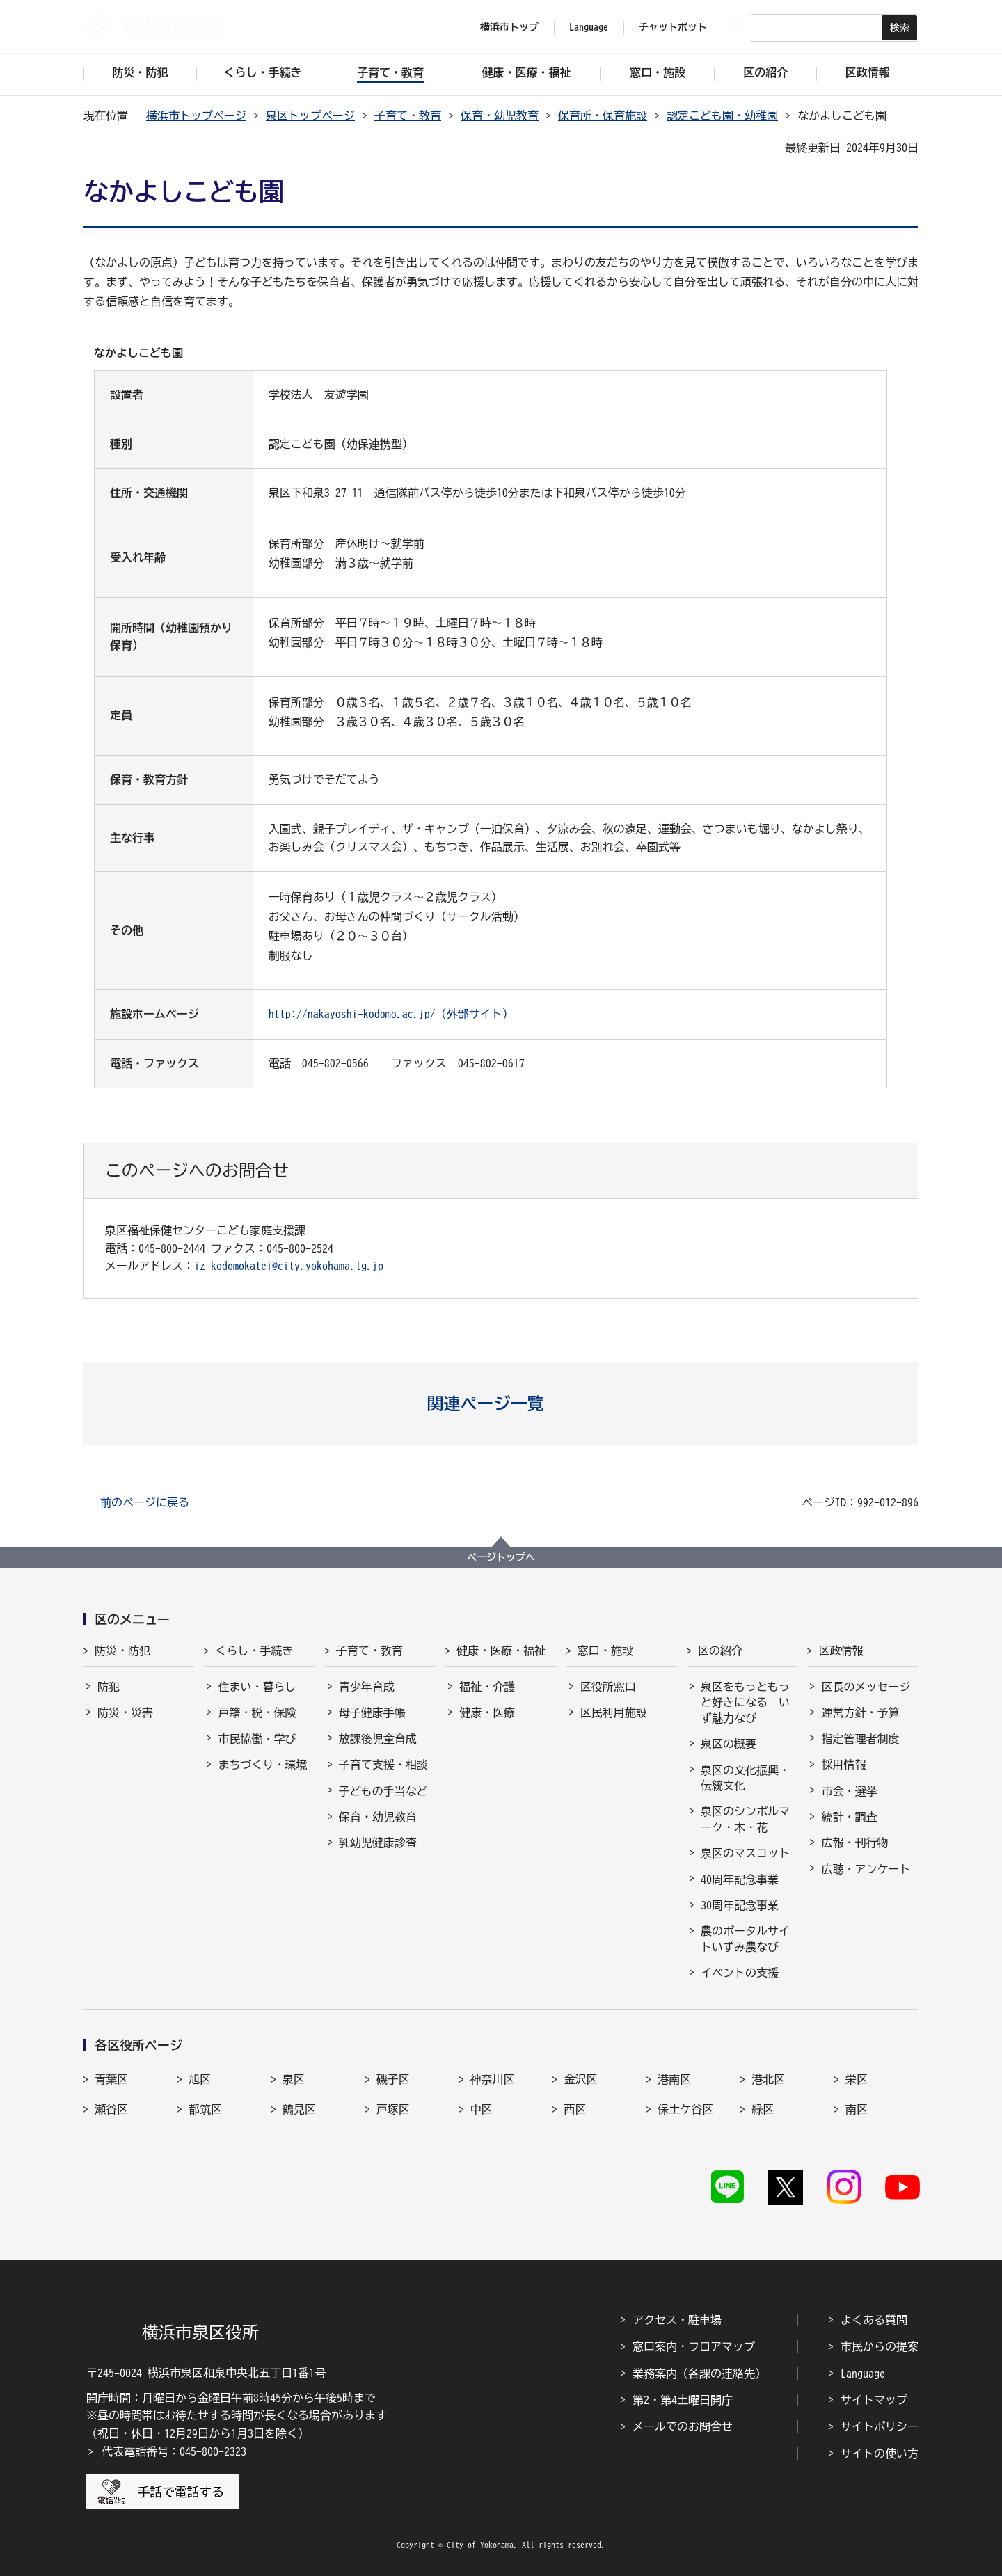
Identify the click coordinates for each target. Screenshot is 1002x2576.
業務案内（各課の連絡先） (699, 2373)
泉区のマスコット (745, 1853)
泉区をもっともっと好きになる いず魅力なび (745, 1702)
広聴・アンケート (865, 1869)
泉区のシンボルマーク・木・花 (745, 1819)
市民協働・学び (257, 1738)
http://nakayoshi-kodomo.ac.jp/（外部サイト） (391, 1013)
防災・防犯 (122, 1650)
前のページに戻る (144, 1502)
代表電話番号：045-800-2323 (174, 2451)
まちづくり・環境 (262, 1764)
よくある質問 (874, 2319)
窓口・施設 (605, 1650)
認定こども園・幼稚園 (722, 115)
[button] (501, 1403)
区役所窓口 (608, 1686)
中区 (481, 2109)
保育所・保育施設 (602, 115)
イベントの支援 (740, 1972)
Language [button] (588, 27)
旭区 (200, 2079)
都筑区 (205, 2109)
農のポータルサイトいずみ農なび (745, 1938)
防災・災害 (125, 1712)
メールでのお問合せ (683, 2426)
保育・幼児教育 (500, 115)
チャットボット (673, 27)
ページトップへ (501, 1557)
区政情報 (840, 1650)
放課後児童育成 (378, 1738)
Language (863, 2373)
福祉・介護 (487, 1686)
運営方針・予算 (860, 1712)
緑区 (763, 2109)
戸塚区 (393, 2109)
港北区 (768, 2079)
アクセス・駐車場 (677, 2319)
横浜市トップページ (196, 115)
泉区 (294, 2079)
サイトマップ (874, 2400)
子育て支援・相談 (383, 1764)
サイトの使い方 (879, 2453)
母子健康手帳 (372, 1712)
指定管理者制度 (860, 1738)
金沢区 (580, 2079)
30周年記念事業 (740, 1905)
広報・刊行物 (854, 1842)
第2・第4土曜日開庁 (683, 2400)
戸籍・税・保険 (257, 1712)
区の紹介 (720, 1650)
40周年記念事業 (740, 1879)
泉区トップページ (310, 115)
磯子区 (393, 2079)
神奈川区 (492, 2079)
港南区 (674, 2079)
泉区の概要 (728, 1743)
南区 (856, 2109)
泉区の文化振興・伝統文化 (745, 1778)
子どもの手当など (383, 1791)
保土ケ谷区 (685, 2109)
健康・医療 (487, 1712)
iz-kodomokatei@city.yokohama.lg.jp (288, 1265)
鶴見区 (299, 2109)
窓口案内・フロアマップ (694, 2346)
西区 (575, 2109)
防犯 (108, 1686)
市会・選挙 (849, 1791)
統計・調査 (849, 1816)
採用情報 (843, 1764)
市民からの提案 (879, 2346)
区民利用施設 (613, 1712)
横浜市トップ (509, 27)
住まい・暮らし (257, 1686)
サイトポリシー (879, 2426)
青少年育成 (367, 1686)
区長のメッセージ (865, 1686)
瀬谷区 (111, 2109)
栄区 (856, 2079)
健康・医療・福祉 (501, 1650)
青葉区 (111, 2079)
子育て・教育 (407, 115)
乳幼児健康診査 (378, 1842)
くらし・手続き (254, 1650)
